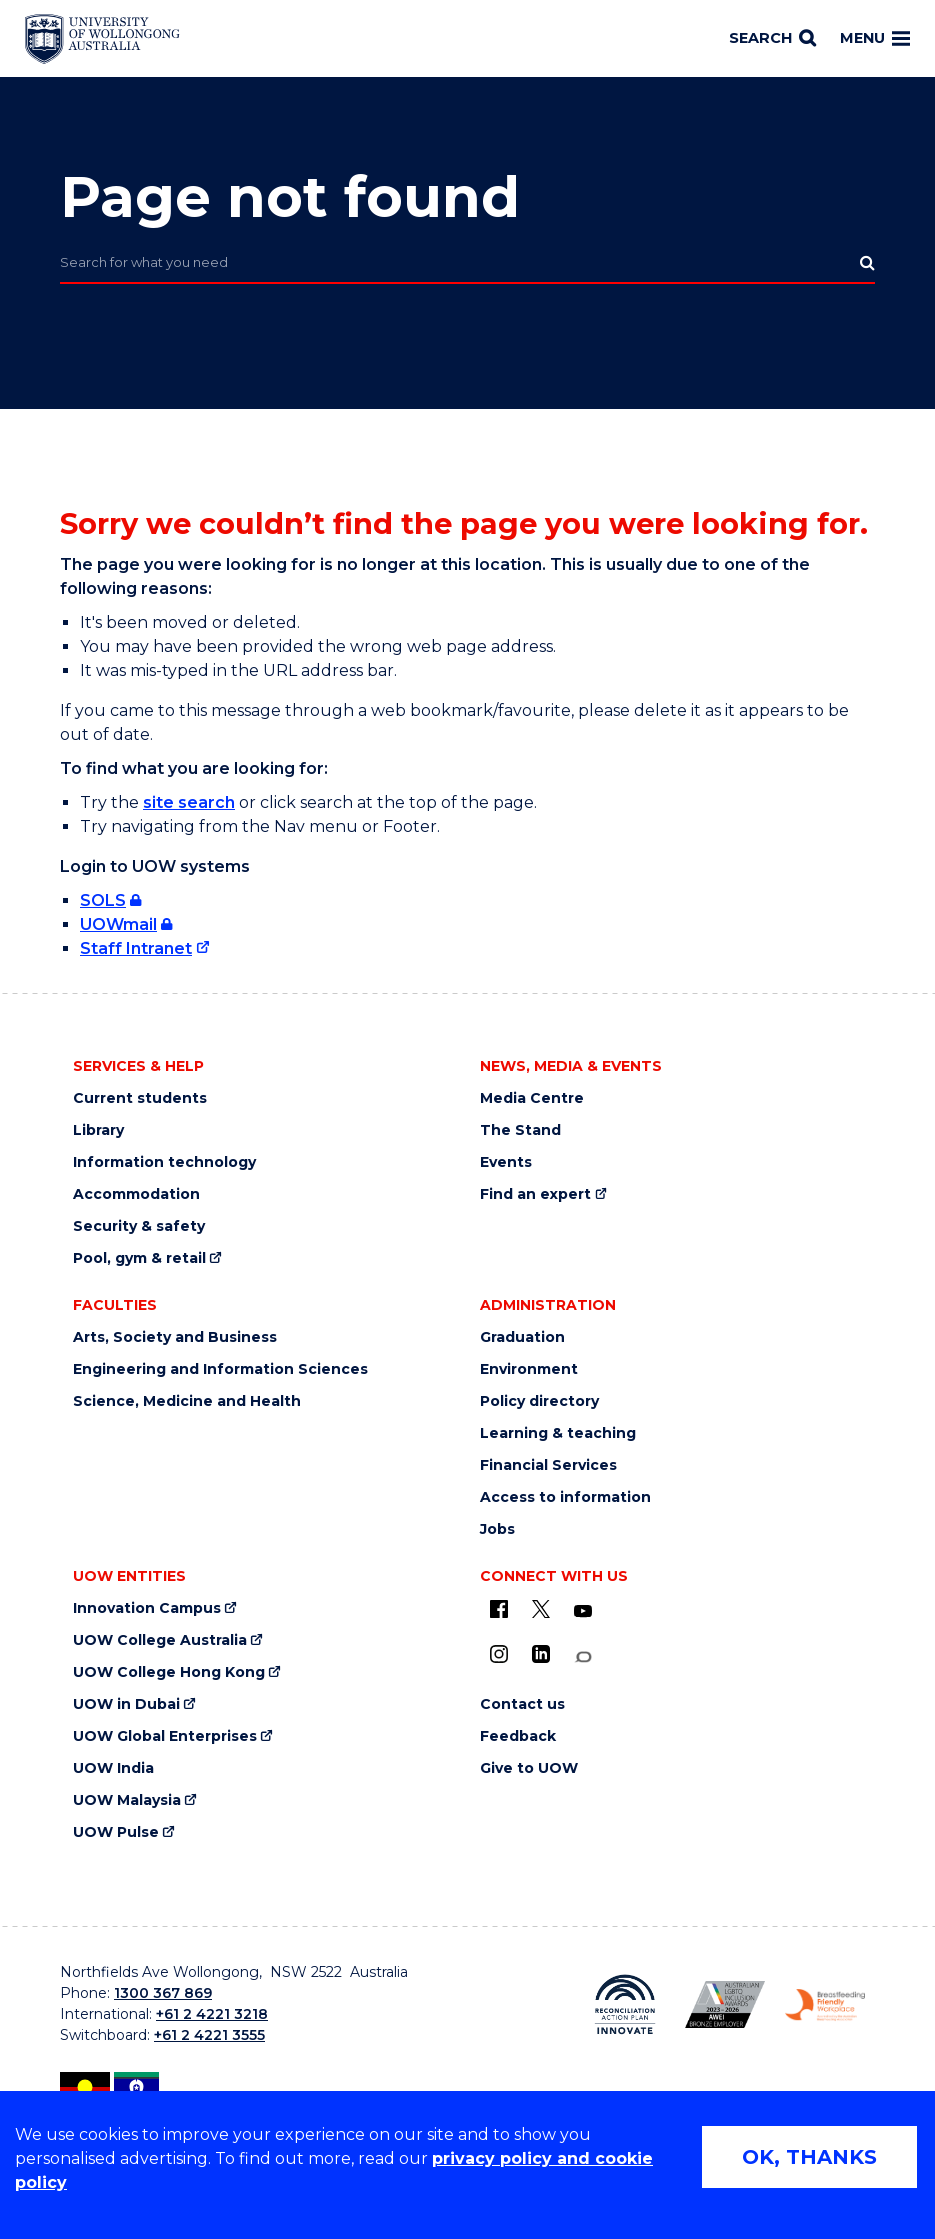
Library (98, 1130)
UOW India (113, 1768)
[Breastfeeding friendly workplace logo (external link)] (825, 2005)
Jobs (497, 1529)
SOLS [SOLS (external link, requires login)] (103, 900)
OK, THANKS (809, 2157)
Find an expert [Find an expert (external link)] (535, 1194)
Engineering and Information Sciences (220, 1369)
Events (506, 1162)
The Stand (520, 1130)
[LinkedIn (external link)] (541, 1654)
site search (189, 802)
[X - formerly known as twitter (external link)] (541, 1609)
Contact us (522, 1704)
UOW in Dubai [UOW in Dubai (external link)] (126, 1704)
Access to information (565, 1497)
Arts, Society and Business (175, 1337)
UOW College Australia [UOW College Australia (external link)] (160, 1640)
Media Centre (532, 1098)
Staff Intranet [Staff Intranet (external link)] (136, 948)
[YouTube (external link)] (583, 1612)
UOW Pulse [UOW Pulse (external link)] (116, 1832)
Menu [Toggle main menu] (875, 38)
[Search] (772, 39)
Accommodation (136, 1194)
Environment (529, 1369)
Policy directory (539, 1401)
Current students (140, 1098)
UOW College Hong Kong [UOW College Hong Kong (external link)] (169, 1672)
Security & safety (139, 1226)
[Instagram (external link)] (499, 1654)
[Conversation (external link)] (583, 1657)
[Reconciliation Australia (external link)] (625, 2004)
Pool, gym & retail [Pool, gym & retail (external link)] (139, 1258)
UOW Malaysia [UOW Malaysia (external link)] (127, 1800)
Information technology (164, 1162)
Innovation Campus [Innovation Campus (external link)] (147, 1608)
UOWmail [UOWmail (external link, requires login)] (118, 924)
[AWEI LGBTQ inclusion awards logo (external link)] (725, 2004)
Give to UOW (529, 1768)
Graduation (522, 1337)
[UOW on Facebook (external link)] (499, 1609)
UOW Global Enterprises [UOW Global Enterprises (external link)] (165, 1736)
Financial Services (548, 1465)
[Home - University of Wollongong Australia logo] (102, 39)
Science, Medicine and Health (187, 1401)
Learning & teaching (558, 1433)
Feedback (518, 1736)
